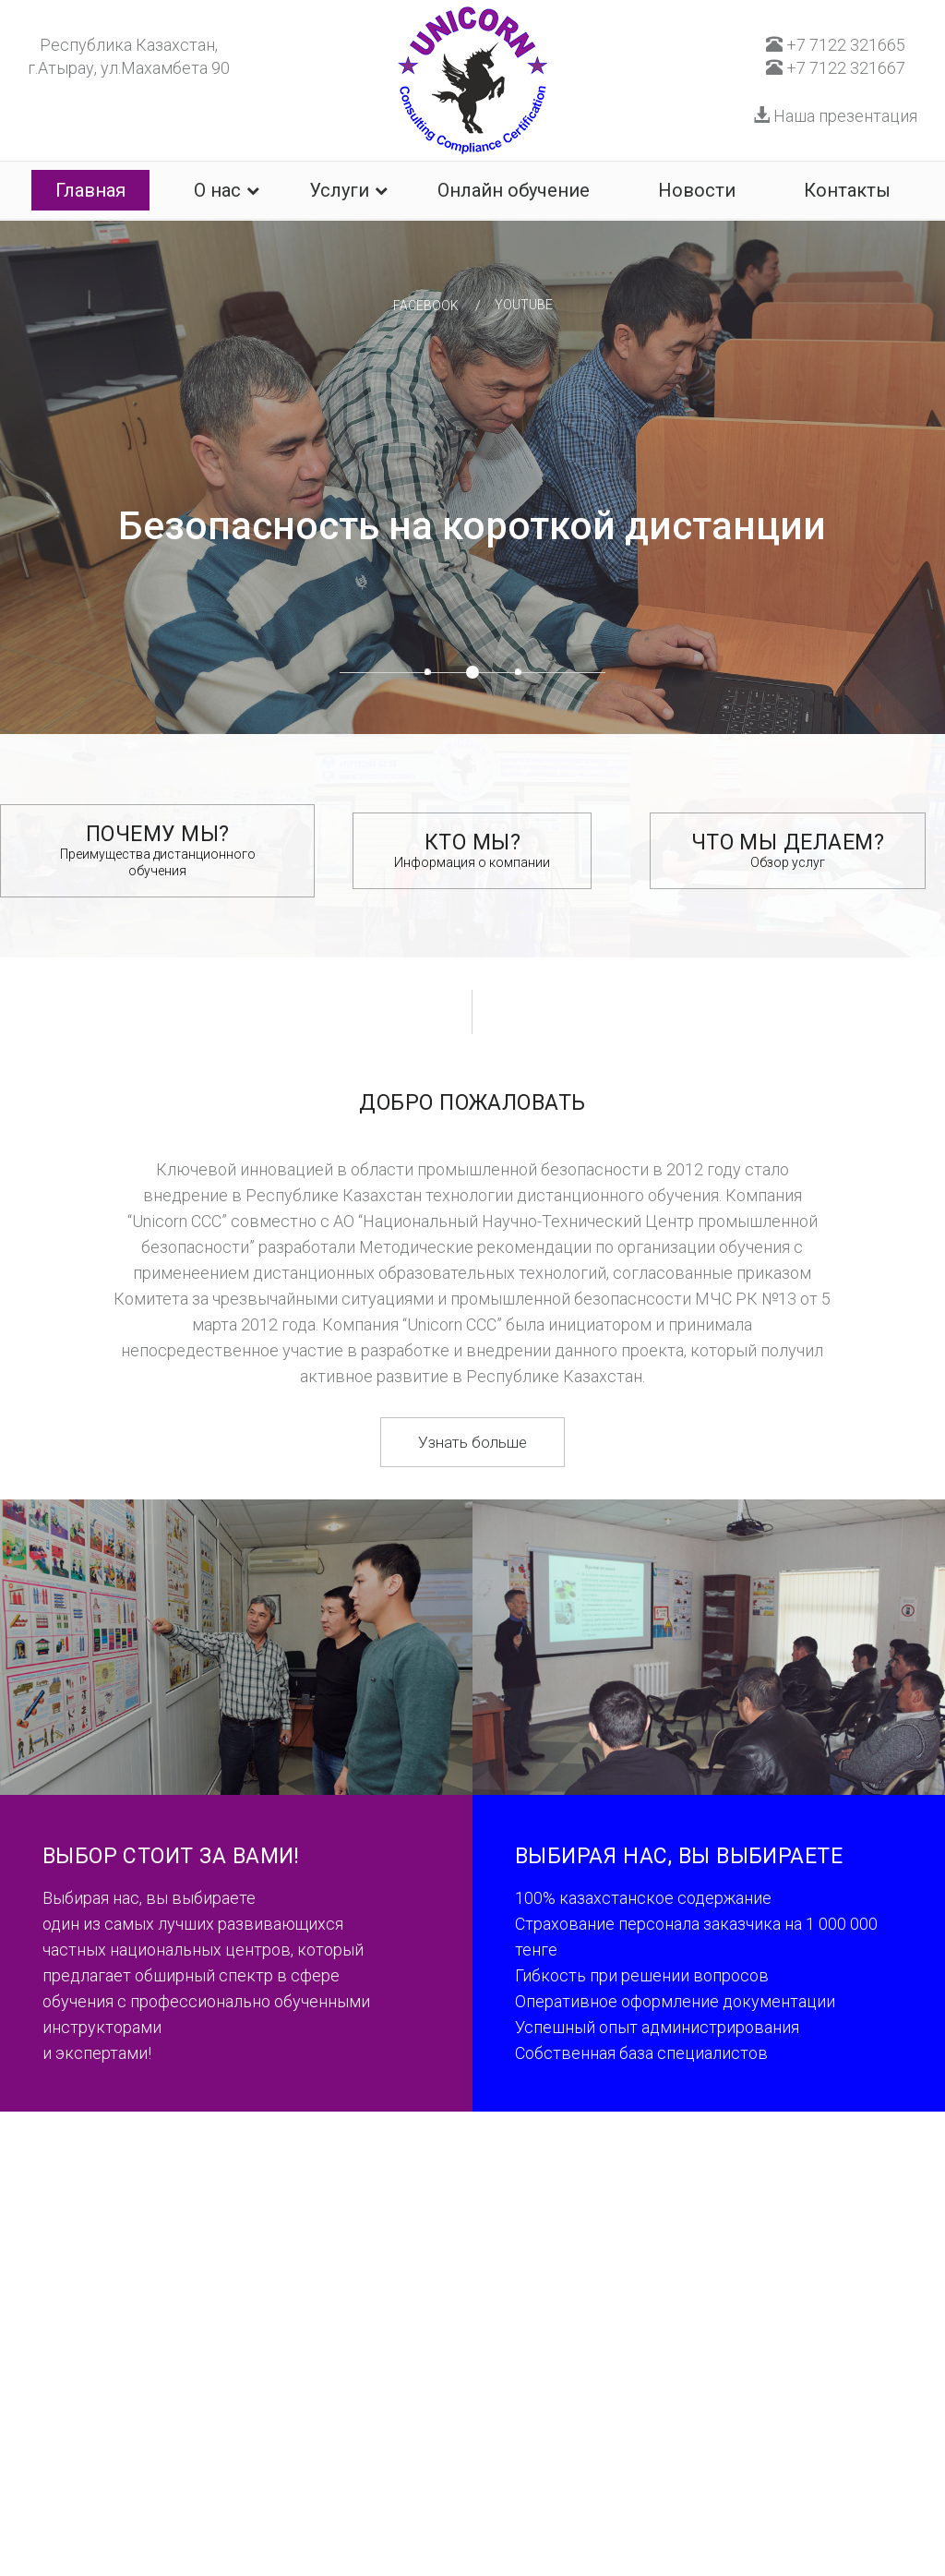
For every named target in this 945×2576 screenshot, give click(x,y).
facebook (426, 305)
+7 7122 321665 (835, 44)
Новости (697, 190)
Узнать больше (472, 1442)
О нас (217, 190)
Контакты (847, 190)
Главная (90, 190)
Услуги (339, 190)
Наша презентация (835, 116)
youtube (524, 304)
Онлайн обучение (513, 190)
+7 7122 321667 (835, 68)
